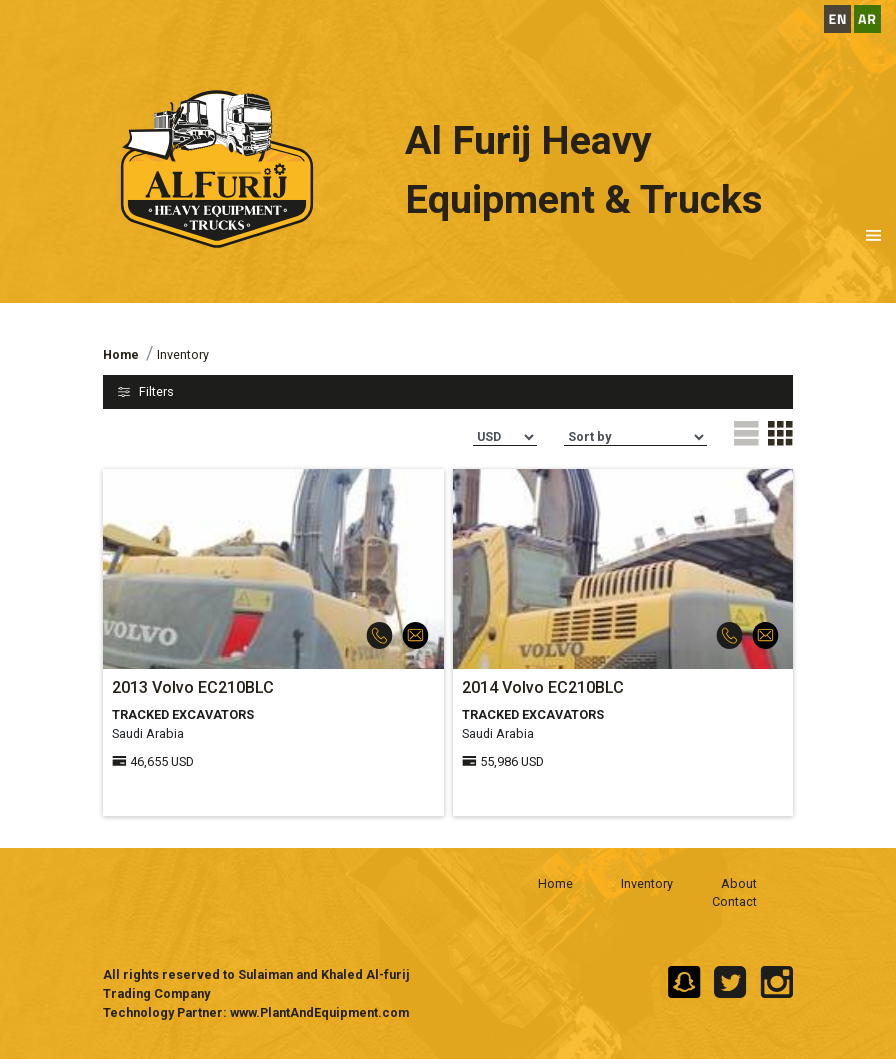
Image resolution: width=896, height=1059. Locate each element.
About (739, 883)
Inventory (647, 883)
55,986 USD (512, 761)
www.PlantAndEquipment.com (319, 1012)
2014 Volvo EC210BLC (543, 687)
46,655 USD (162, 761)
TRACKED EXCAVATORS (183, 714)
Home (555, 883)
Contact (734, 901)
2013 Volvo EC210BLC (193, 687)
